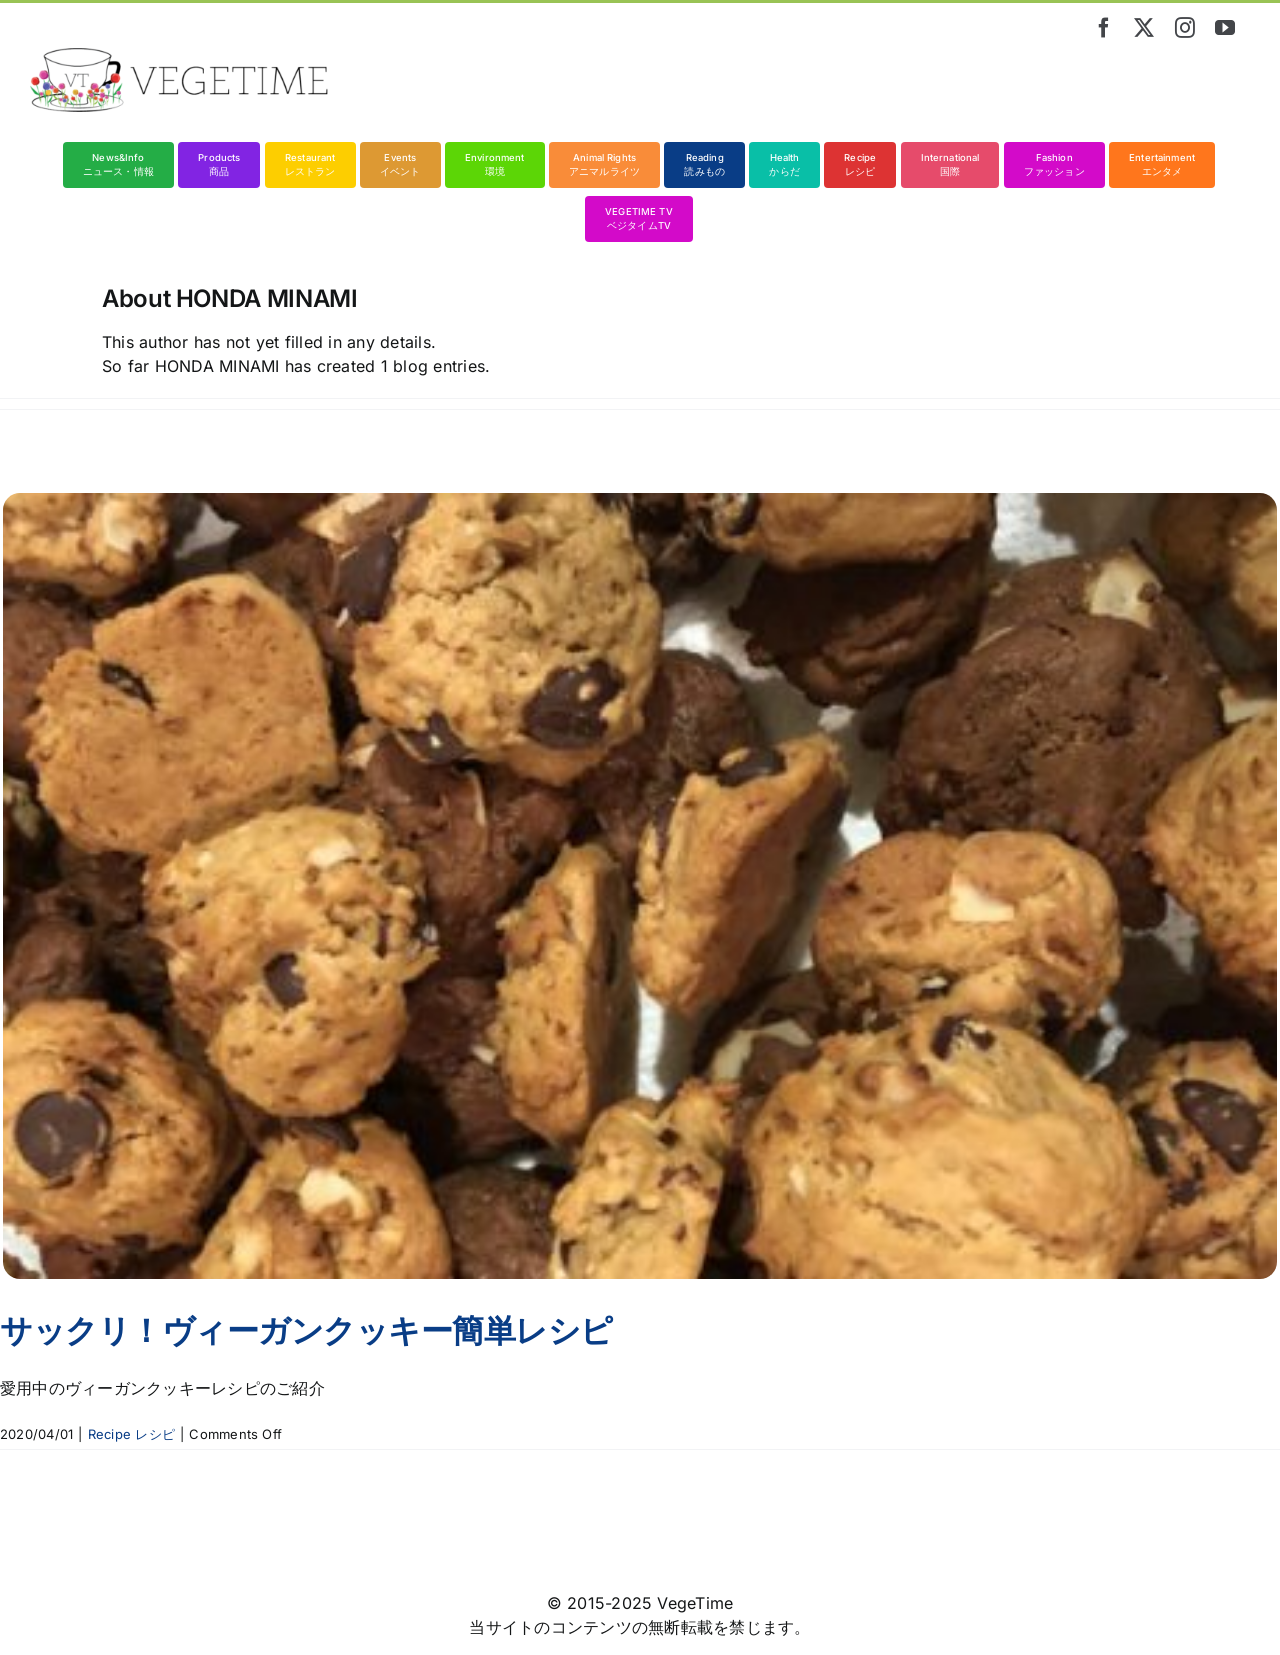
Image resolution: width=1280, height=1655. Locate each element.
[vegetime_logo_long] (180, 56)
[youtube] (1225, 28)
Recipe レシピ (131, 1434)
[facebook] (1104, 28)
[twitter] (1144, 28)
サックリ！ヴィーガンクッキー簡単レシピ (306, 1330)
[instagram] (1185, 28)
